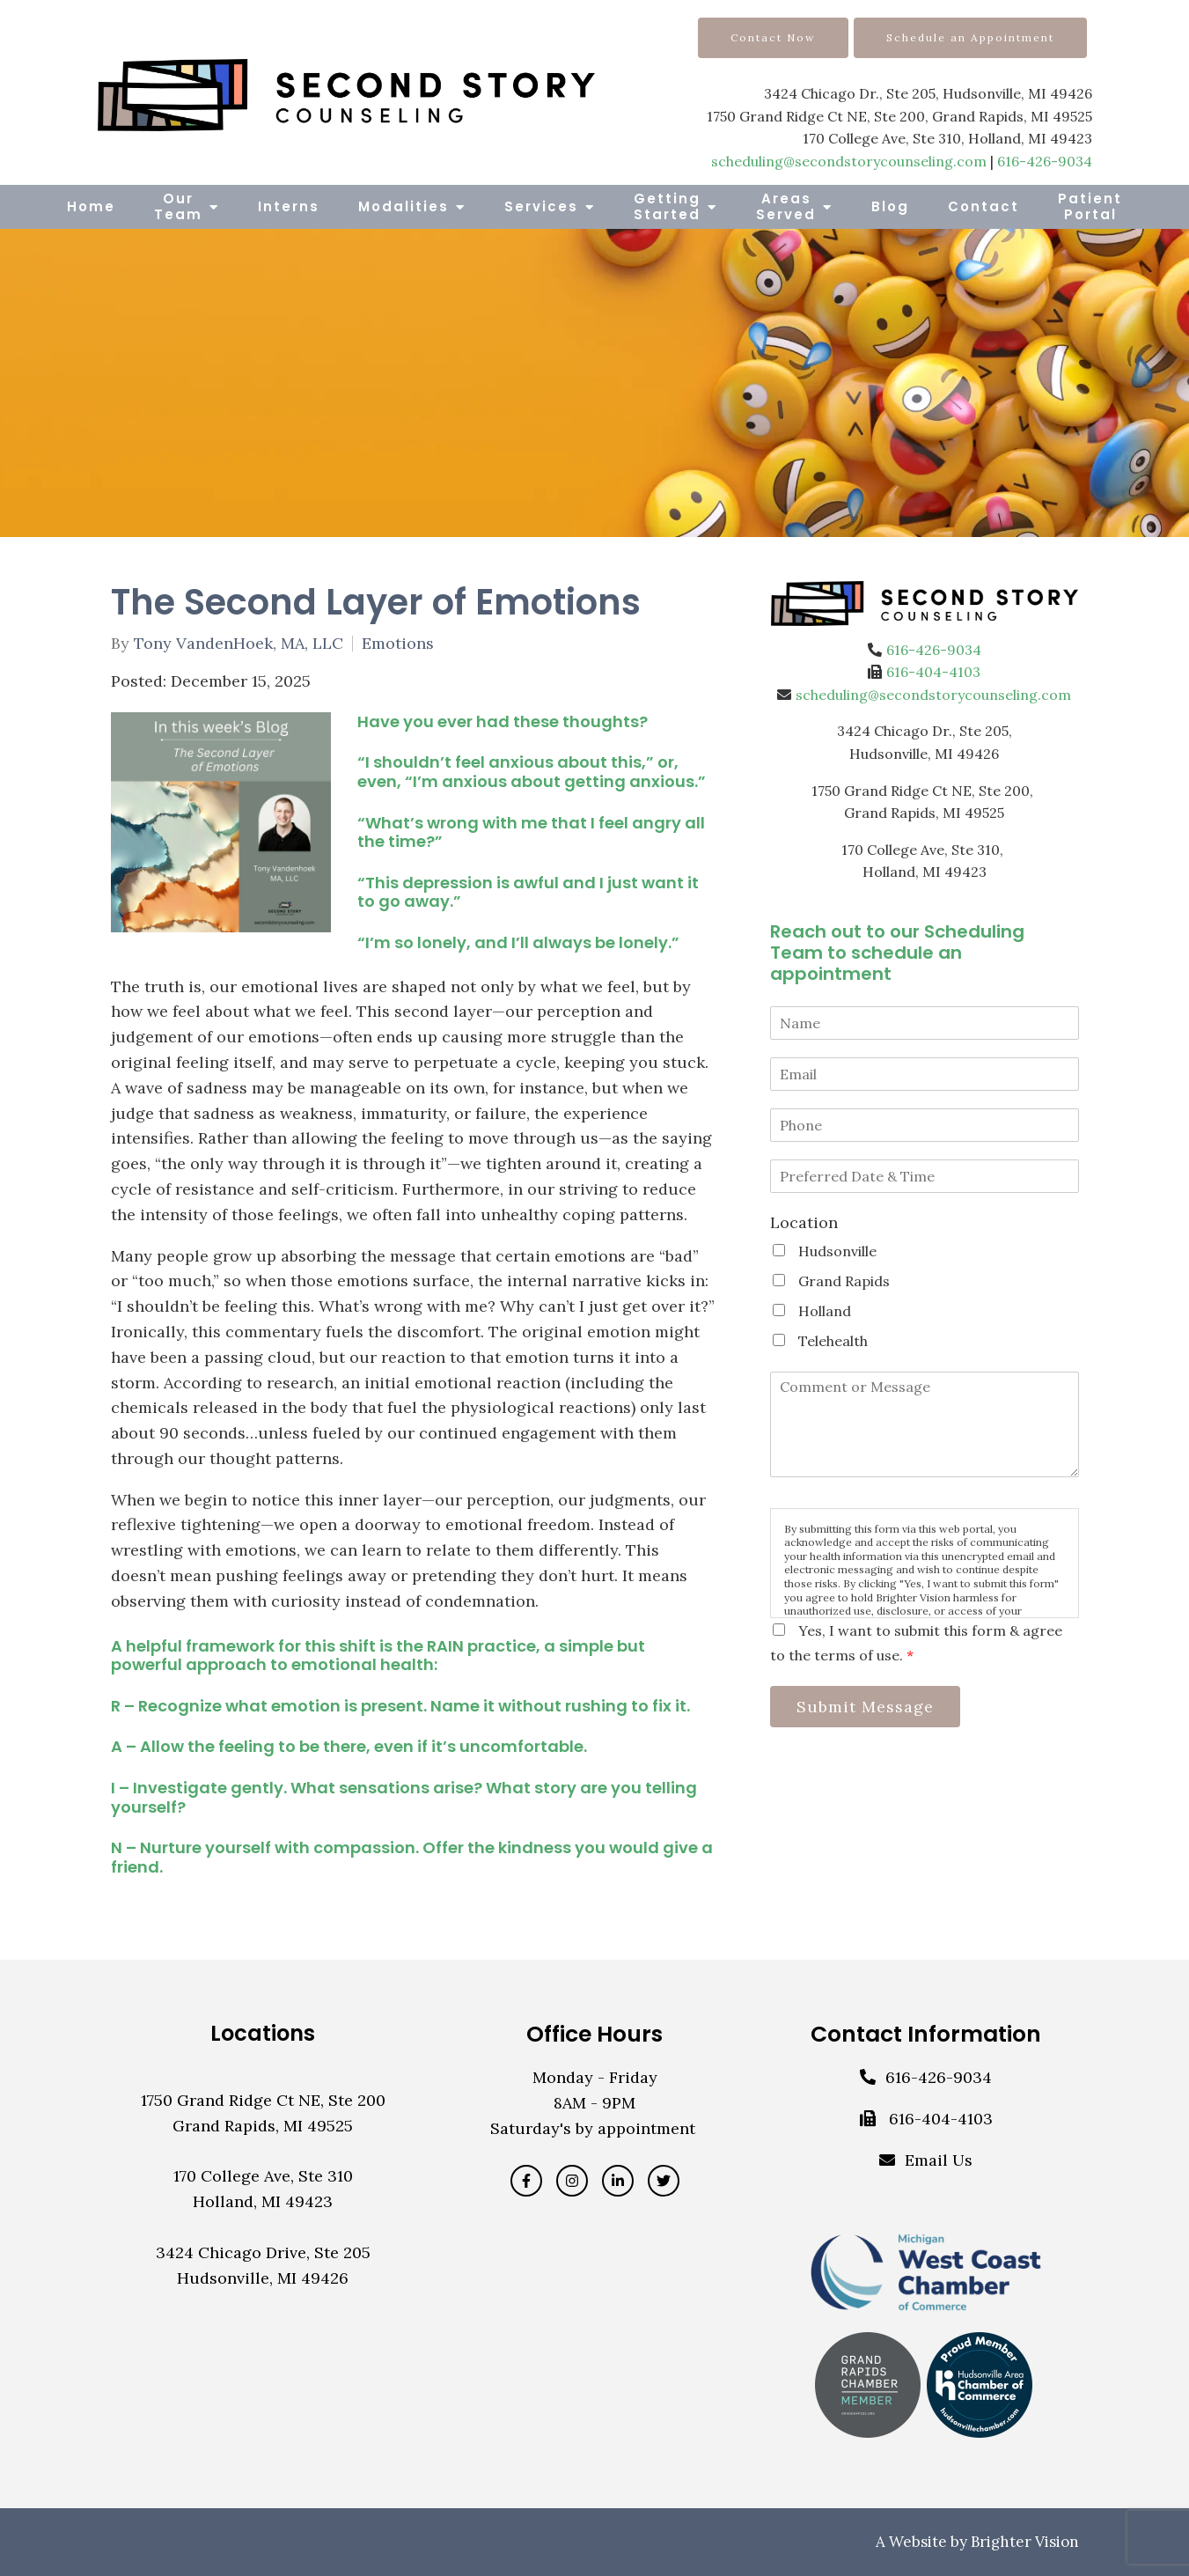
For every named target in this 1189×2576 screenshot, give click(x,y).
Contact (983, 206)
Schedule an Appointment (970, 37)
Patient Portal (1090, 206)
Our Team (178, 206)
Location (804, 1222)
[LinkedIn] (618, 2181)
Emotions (398, 643)
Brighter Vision (1025, 2541)
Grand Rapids (844, 1281)
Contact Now (773, 37)
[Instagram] (572, 2181)
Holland (824, 1311)
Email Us (938, 2160)
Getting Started (667, 206)
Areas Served (786, 206)
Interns (288, 206)
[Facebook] (526, 2181)
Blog (890, 206)
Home (91, 206)
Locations (262, 2033)
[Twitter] (663, 2181)
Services (541, 206)
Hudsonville (837, 1251)
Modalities (403, 206)
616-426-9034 (1044, 161)
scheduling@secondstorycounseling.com (849, 161)
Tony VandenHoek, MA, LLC (238, 643)
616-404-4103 (933, 672)
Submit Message (871, 1708)
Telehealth (833, 1341)
